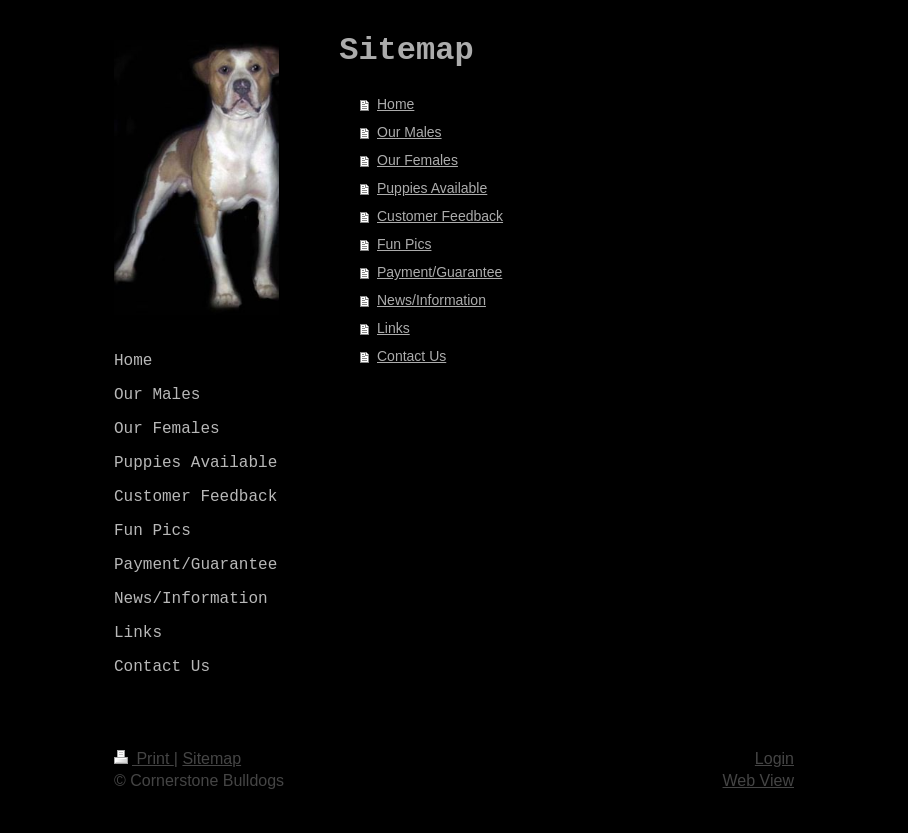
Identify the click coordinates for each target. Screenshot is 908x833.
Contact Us (411, 356)
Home (395, 104)
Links (393, 328)
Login (774, 758)
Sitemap (211, 758)
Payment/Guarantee (439, 272)
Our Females (417, 160)
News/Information (431, 300)
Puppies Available (432, 188)
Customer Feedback (440, 216)
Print (144, 758)
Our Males (409, 132)
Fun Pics (404, 244)
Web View (758, 780)
